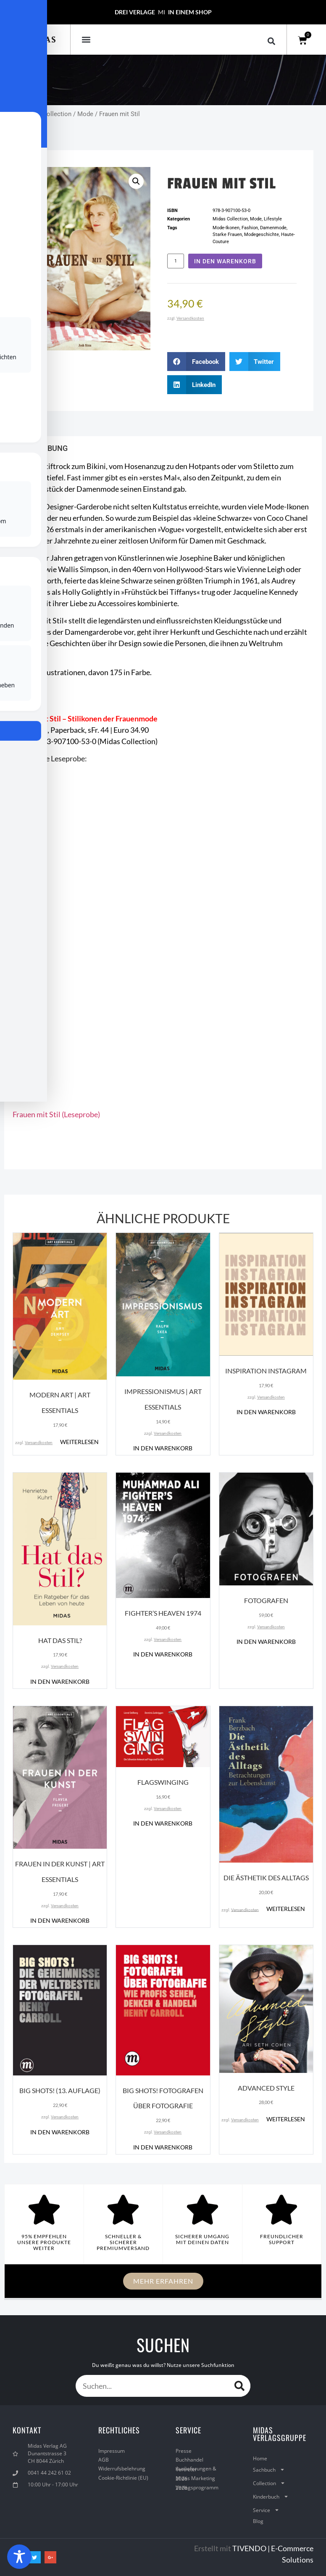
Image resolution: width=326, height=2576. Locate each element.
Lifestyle (273, 219)
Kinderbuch (271, 2496)
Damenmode (273, 228)
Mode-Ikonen (226, 228)
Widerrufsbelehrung (121, 2468)
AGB (103, 2459)
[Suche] (239, 2386)
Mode (85, 114)
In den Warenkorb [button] (162, 1448)
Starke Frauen (227, 234)
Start (11, 114)
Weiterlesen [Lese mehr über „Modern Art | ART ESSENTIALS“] (79, 1441)
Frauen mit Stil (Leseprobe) (56, 1114)
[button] (86, 39)
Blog (258, 2521)
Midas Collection (47, 114)
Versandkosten (190, 318)
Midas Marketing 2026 (195, 2478)
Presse (184, 2450)
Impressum (111, 2450)
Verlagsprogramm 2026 (197, 2487)
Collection (269, 2483)
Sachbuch (269, 2469)
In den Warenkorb (225, 261)
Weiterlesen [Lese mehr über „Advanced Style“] (285, 2119)
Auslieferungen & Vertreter (196, 2469)
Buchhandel (189, 2459)
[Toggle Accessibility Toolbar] (19, 2557)
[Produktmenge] (175, 261)
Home (260, 2458)
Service (266, 2510)
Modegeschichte (261, 234)
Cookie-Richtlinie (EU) (123, 2477)
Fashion (250, 228)
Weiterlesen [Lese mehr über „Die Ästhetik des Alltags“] (285, 1908)
